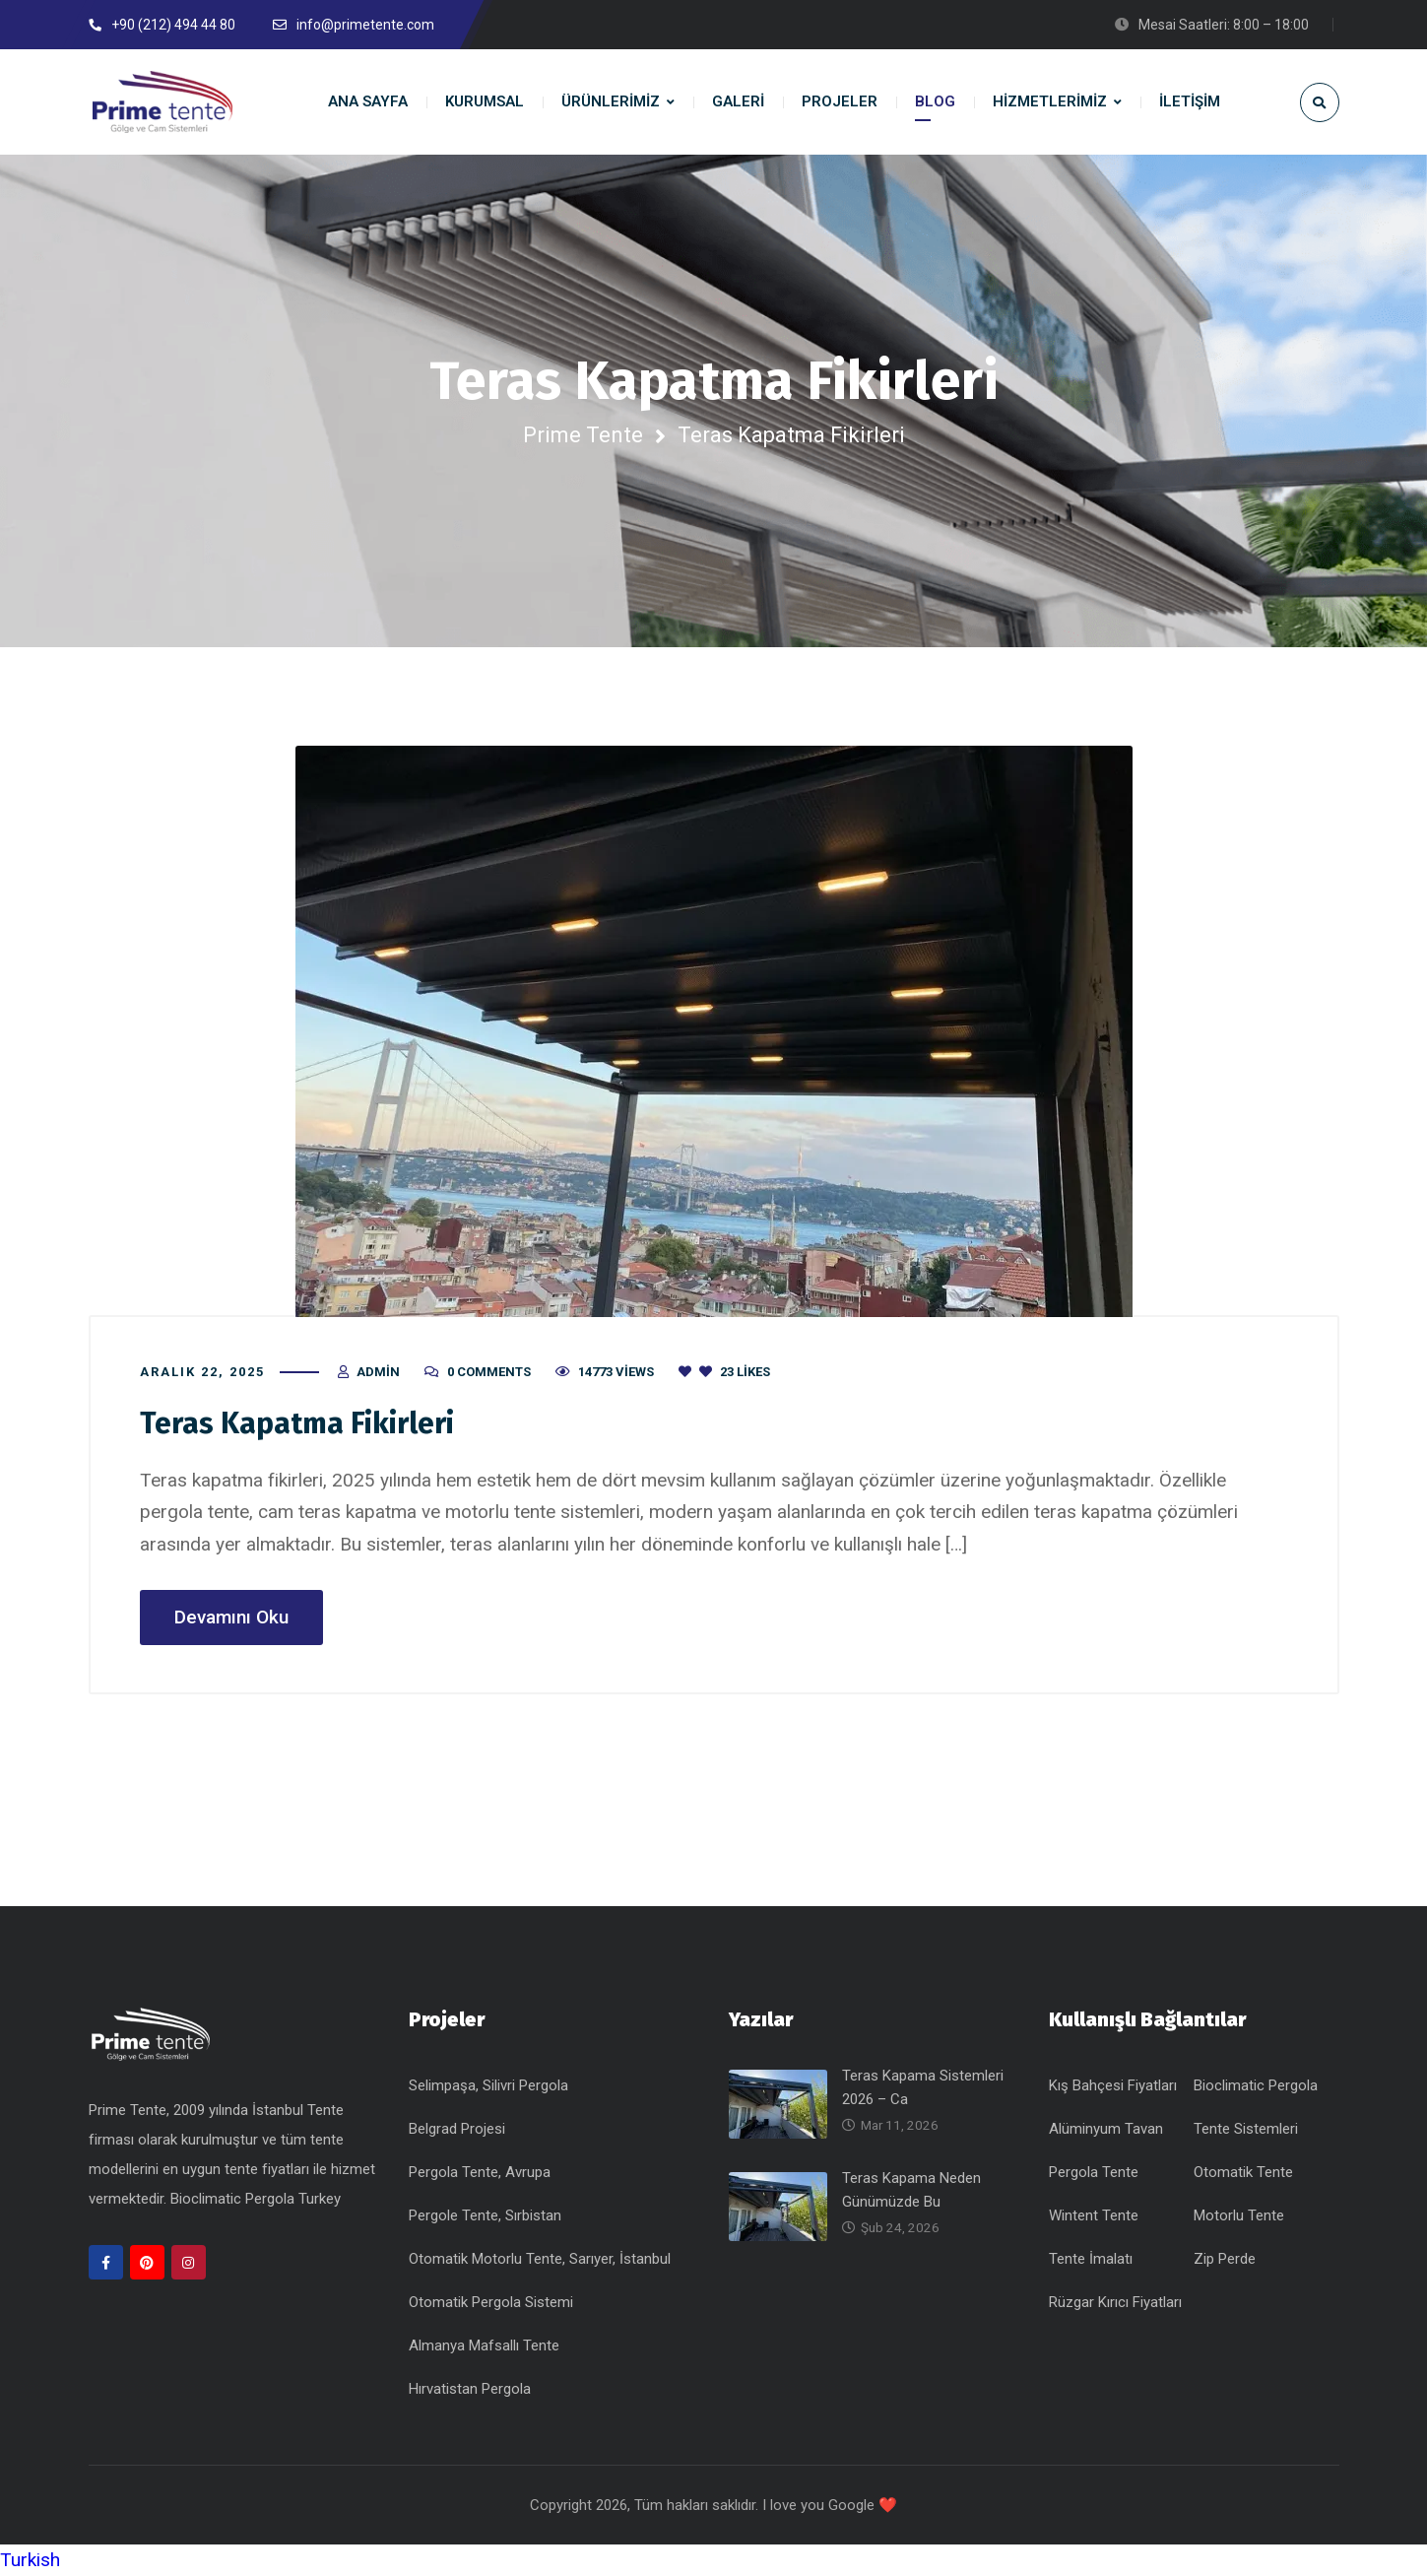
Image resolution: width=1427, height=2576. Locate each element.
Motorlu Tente (1239, 2215)
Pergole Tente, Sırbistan (485, 2215)
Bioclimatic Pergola (1256, 2085)
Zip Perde (1225, 2259)
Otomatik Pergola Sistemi (491, 2302)
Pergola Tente (1093, 2172)
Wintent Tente (1093, 2215)
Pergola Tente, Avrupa (480, 2172)
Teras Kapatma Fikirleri (297, 1423)
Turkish (30, 2559)
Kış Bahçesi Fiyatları (1113, 2085)
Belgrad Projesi (457, 2129)
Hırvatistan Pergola (470, 2389)
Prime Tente (583, 435)
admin (378, 1371)
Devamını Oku (231, 1617)
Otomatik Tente (1243, 2172)
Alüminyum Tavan (1106, 2129)
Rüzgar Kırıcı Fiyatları (1115, 2302)
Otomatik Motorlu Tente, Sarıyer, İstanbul (540, 2259)
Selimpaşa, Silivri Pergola (488, 2085)
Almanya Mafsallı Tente (484, 2345)
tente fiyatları (269, 2169)
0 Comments (489, 1371)
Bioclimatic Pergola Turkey (255, 2199)
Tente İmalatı (1091, 2259)
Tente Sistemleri (1246, 2129)
